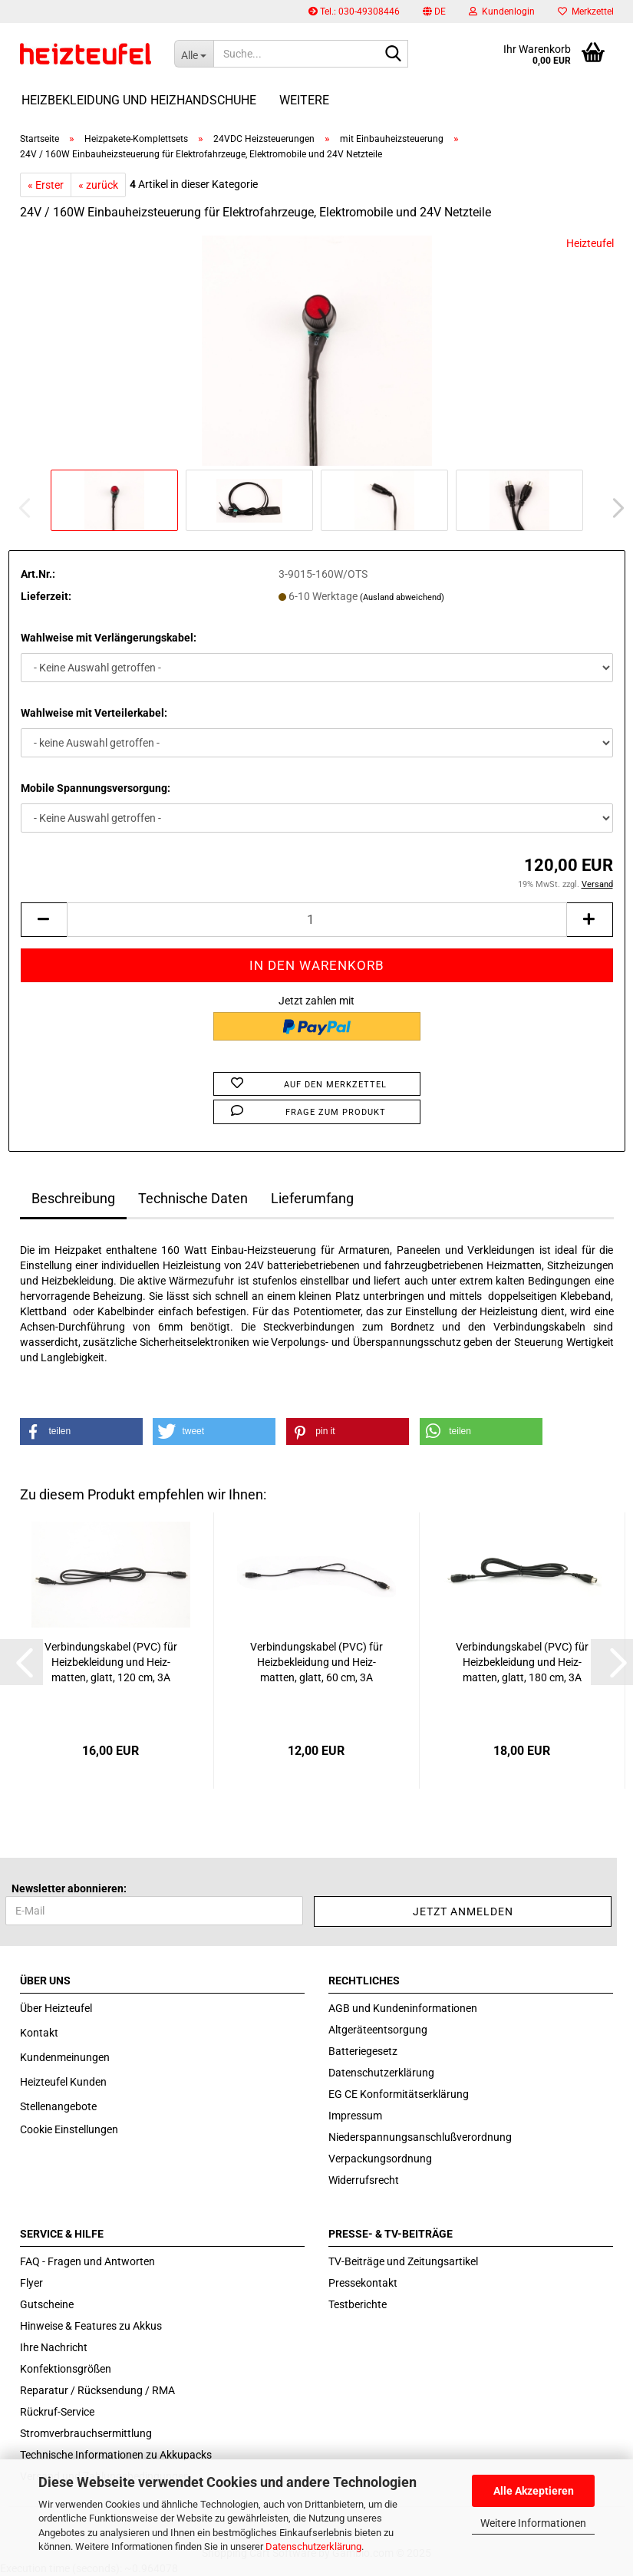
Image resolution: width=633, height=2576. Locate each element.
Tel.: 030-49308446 (354, 11)
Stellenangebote (58, 2106)
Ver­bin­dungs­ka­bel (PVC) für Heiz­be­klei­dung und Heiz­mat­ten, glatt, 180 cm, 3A (522, 1662)
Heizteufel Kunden (63, 2082)
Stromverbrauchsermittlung (86, 2433)
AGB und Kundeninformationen (402, 2008)
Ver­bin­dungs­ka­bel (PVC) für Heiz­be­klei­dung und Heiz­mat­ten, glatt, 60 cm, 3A (316, 1662)
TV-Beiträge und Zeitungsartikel (403, 2261)
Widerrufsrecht (363, 2180)
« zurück (98, 185)
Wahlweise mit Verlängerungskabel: (108, 638)
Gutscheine (47, 2304)
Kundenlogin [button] (502, 11)
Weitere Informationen (533, 2523)
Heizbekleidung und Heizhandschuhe (138, 100)
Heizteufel (590, 243)
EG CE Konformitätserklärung (398, 2094)
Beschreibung (73, 1198)
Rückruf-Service (57, 2412)
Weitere (304, 100)
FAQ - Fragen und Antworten (87, 2261)
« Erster (46, 185)
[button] (434, 11)
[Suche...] (193, 54)
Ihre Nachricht (53, 2347)
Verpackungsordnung (380, 2158)
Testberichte (357, 2304)
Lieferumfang (312, 1198)
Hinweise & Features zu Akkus (91, 2326)
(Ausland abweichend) (402, 597)
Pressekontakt (362, 2283)
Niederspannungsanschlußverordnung (420, 2137)
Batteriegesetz (362, 2051)
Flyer (31, 2283)
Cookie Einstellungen (69, 2129)
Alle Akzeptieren (533, 2491)
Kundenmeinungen (65, 2057)
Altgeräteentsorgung (377, 2030)
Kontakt (39, 2033)
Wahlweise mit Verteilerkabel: (94, 713)
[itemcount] (317, 919)
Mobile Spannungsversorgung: (95, 788)
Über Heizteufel (56, 2008)
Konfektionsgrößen (65, 2369)
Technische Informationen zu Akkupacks (116, 2455)
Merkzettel (586, 11)
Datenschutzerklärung (313, 2546)
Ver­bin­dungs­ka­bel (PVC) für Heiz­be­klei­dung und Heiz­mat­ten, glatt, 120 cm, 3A (111, 1662)
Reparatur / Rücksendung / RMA (97, 2390)
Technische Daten (193, 1198)
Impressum (355, 2115)
